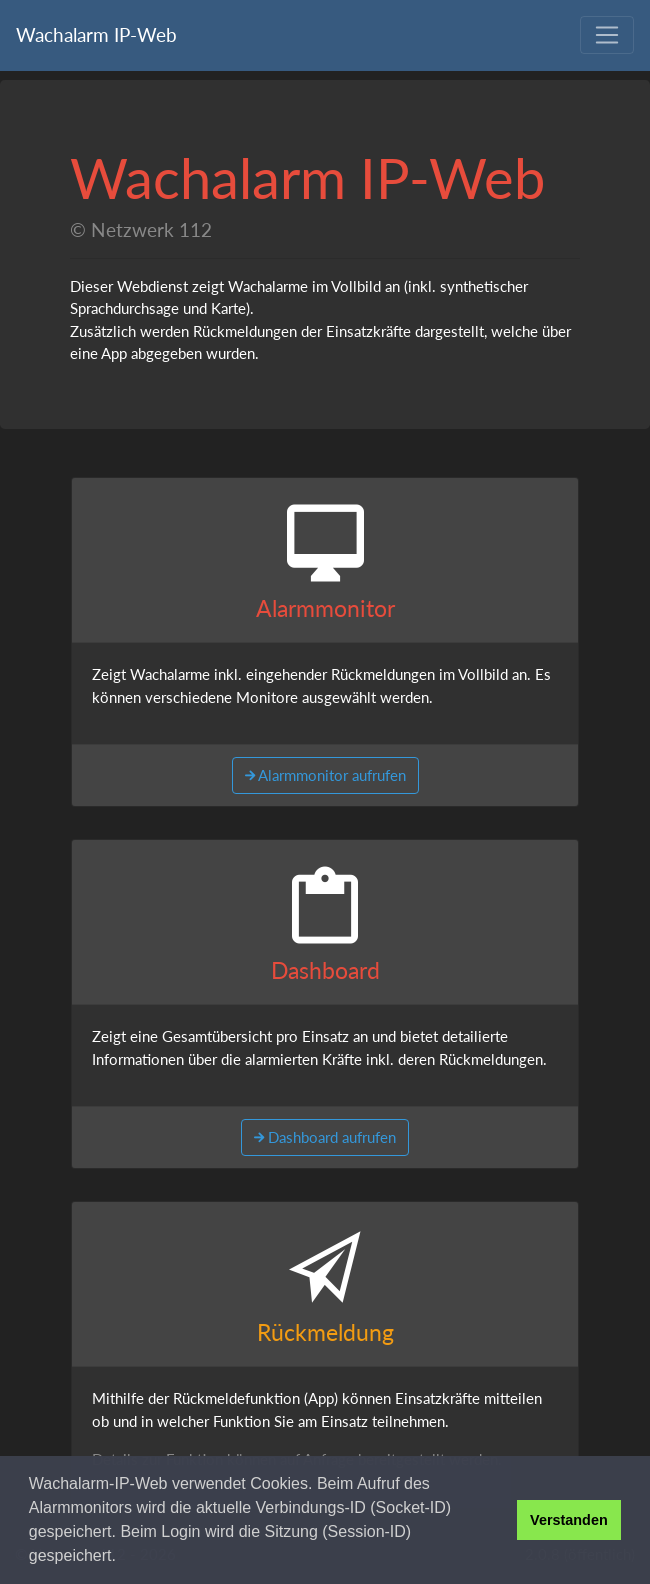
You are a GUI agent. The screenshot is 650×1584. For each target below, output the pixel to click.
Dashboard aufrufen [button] (330, 1137)
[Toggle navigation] (607, 35)
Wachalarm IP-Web (96, 34)
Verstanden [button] (569, 1520)
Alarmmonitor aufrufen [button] (330, 775)
